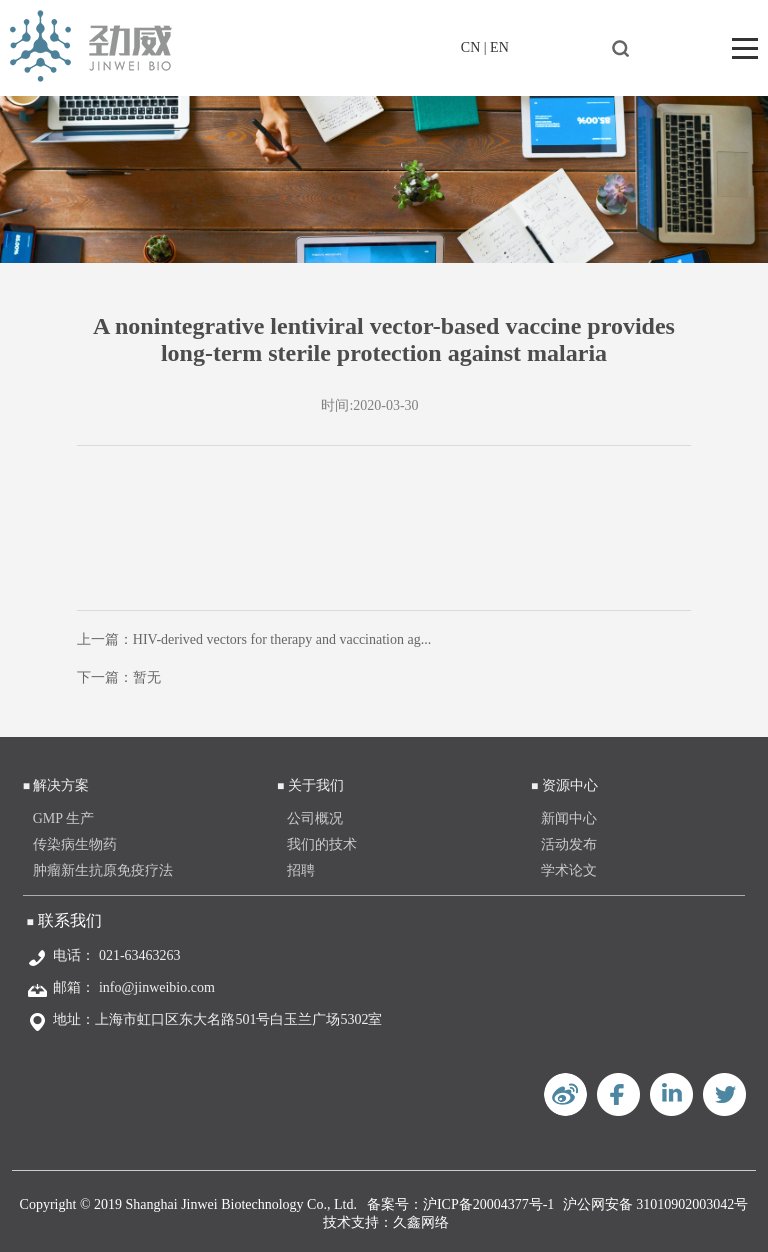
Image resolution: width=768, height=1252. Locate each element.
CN (470, 47)
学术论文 (569, 870)
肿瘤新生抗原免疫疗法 (103, 870)
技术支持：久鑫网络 (386, 1222)
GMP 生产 (63, 818)
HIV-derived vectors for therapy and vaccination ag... (282, 639)
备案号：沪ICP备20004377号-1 (460, 1204)
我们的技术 (322, 844)
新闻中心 (569, 818)
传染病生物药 (75, 844)
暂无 (147, 677)
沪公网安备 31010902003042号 (656, 1204)
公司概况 (315, 818)
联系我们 (70, 920)
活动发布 (569, 844)
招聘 (301, 870)
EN (499, 47)
